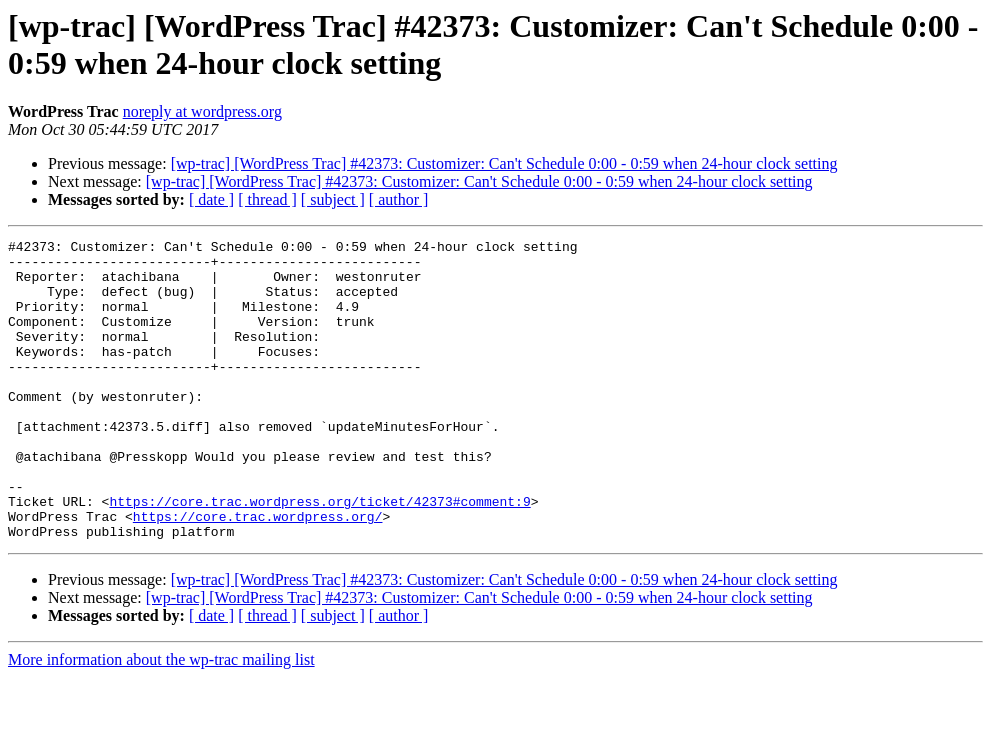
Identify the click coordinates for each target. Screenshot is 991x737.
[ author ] (399, 199)
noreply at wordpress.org (202, 111)
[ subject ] (333, 199)
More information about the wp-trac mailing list (161, 719)
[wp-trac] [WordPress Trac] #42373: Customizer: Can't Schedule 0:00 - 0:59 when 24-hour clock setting (504, 163)
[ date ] (211, 199)
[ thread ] (267, 199)
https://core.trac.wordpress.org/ (258, 573)
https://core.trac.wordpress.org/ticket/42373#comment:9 (319, 555)
